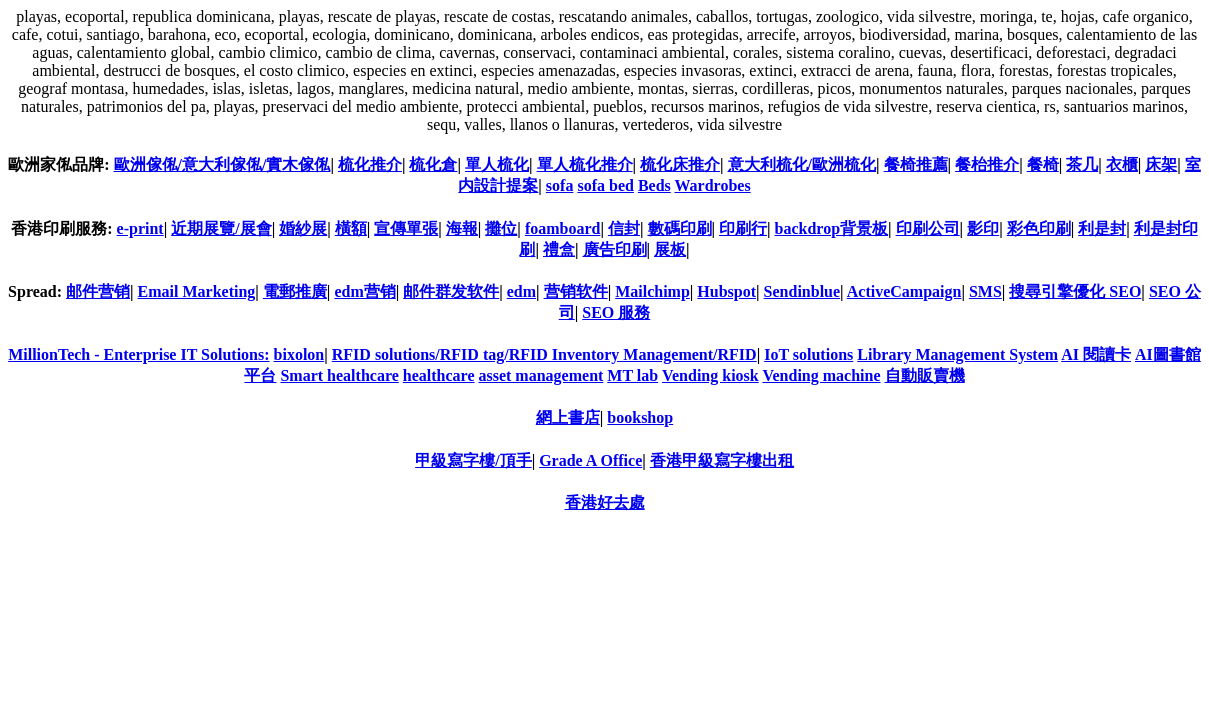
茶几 (1082, 164)
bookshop (640, 417)
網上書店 (568, 417)
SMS (985, 291)
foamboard (563, 228)
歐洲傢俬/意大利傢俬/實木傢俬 (222, 164)
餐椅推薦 (916, 164)
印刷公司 (928, 228)
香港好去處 (605, 502)
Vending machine (821, 375)
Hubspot (726, 291)
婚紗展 (303, 228)
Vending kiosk (710, 375)
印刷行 (743, 228)
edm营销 (364, 291)
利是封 (1102, 228)
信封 (624, 228)
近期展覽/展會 (221, 228)
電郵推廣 (295, 291)
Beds (654, 185)
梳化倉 (433, 164)
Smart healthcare (339, 375)
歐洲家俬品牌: (58, 164)
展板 (670, 249)
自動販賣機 (925, 375)
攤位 (501, 228)
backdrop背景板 (832, 228)
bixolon (299, 354)
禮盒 (559, 249)
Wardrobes (713, 185)
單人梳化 (497, 164)
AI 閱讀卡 (1096, 354)
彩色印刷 (1039, 228)
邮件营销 (98, 291)
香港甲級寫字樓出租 (722, 460)
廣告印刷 (615, 249)
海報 (462, 228)
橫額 (351, 228)
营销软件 (576, 291)
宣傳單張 (406, 228)
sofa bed (605, 185)
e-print (140, 228)
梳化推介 (370, 164)
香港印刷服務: (63, 228)
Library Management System (957, 354)
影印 (983, 228)
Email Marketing (197, 291)
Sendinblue (802, 291)
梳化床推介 (680, 164)
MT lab (632, 375)
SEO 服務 (616, 312)
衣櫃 (1122, 164)
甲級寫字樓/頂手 (473, 460)
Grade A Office (590, 460)
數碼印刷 (680, 228)
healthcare (439, 375)
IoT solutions (808, 354)
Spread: (37, 291)
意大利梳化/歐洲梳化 (802, 164)
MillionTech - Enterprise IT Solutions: (138, 354)
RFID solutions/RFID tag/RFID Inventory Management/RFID (544, 354)
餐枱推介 (987, 164)
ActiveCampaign (904, 291)
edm (521, 291)
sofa (560, 185)
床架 (1161, 164)
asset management (540, 375)
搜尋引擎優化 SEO (1075, 291)
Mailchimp (652, 291)
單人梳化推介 (585, 164)
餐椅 (1043, 164)
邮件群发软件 (451, 291)
